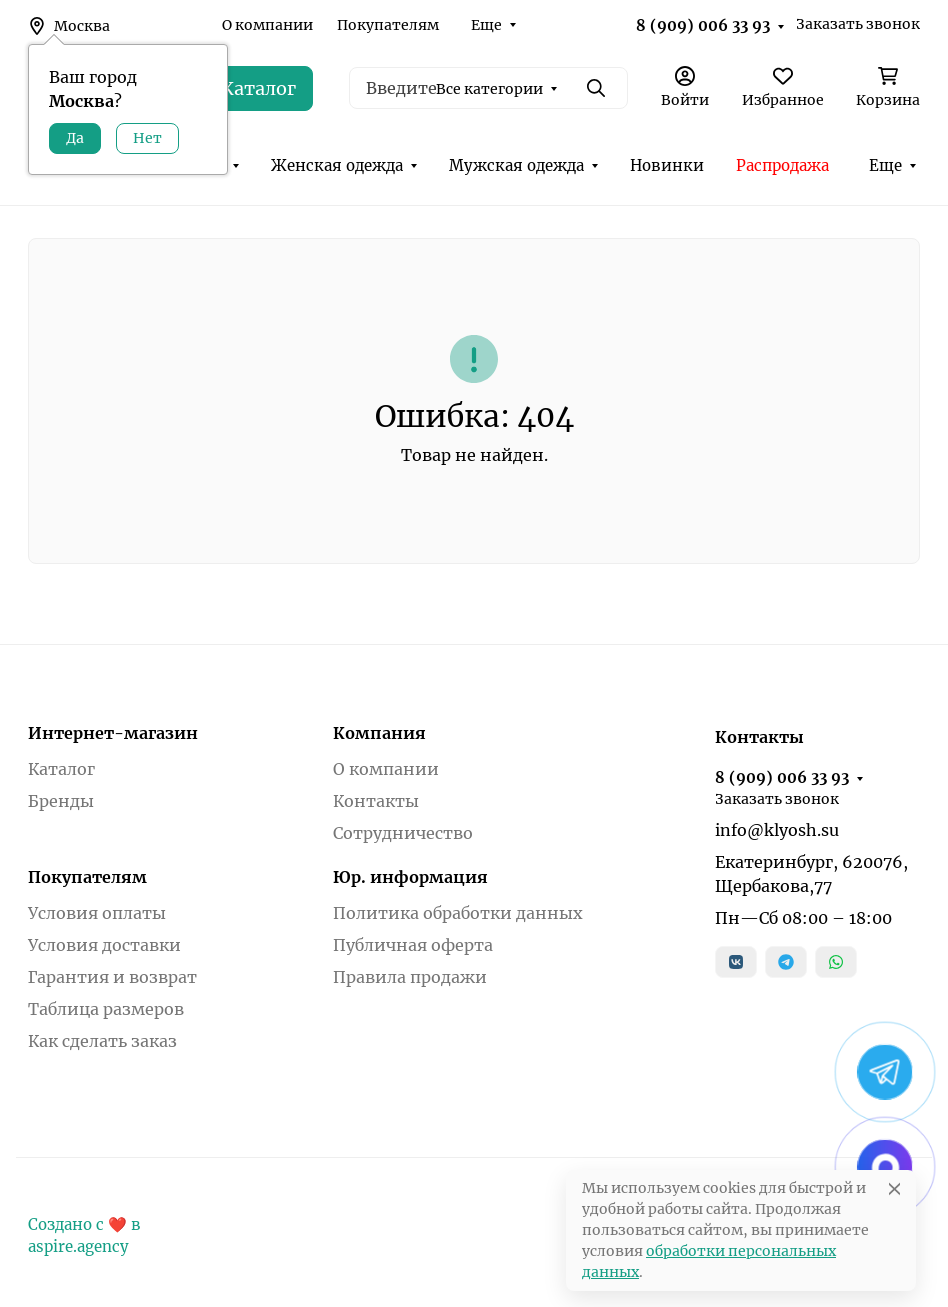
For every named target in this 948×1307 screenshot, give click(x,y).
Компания (379, 733)
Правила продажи (410, 977)
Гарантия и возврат (112, 977)
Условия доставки (104, 945)
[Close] (894, 1188)
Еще (486, 25)
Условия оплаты (97, 913)
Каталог (61, 769)
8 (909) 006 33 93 (703, 25)
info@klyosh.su (777, 830)
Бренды (61, 801)
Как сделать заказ (102, 1041)
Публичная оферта (413, 945)
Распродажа (782, 165)
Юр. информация (410, 877)
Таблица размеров (106, 1009)
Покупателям (388, 25)
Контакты (376, 801)
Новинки (667, 165)
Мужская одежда (516, 165)
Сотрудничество (403, 833)
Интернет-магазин (113, 733)
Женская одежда (337, 165)
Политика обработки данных (458, 913)
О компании (267, 25)
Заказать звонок (858, 24)
